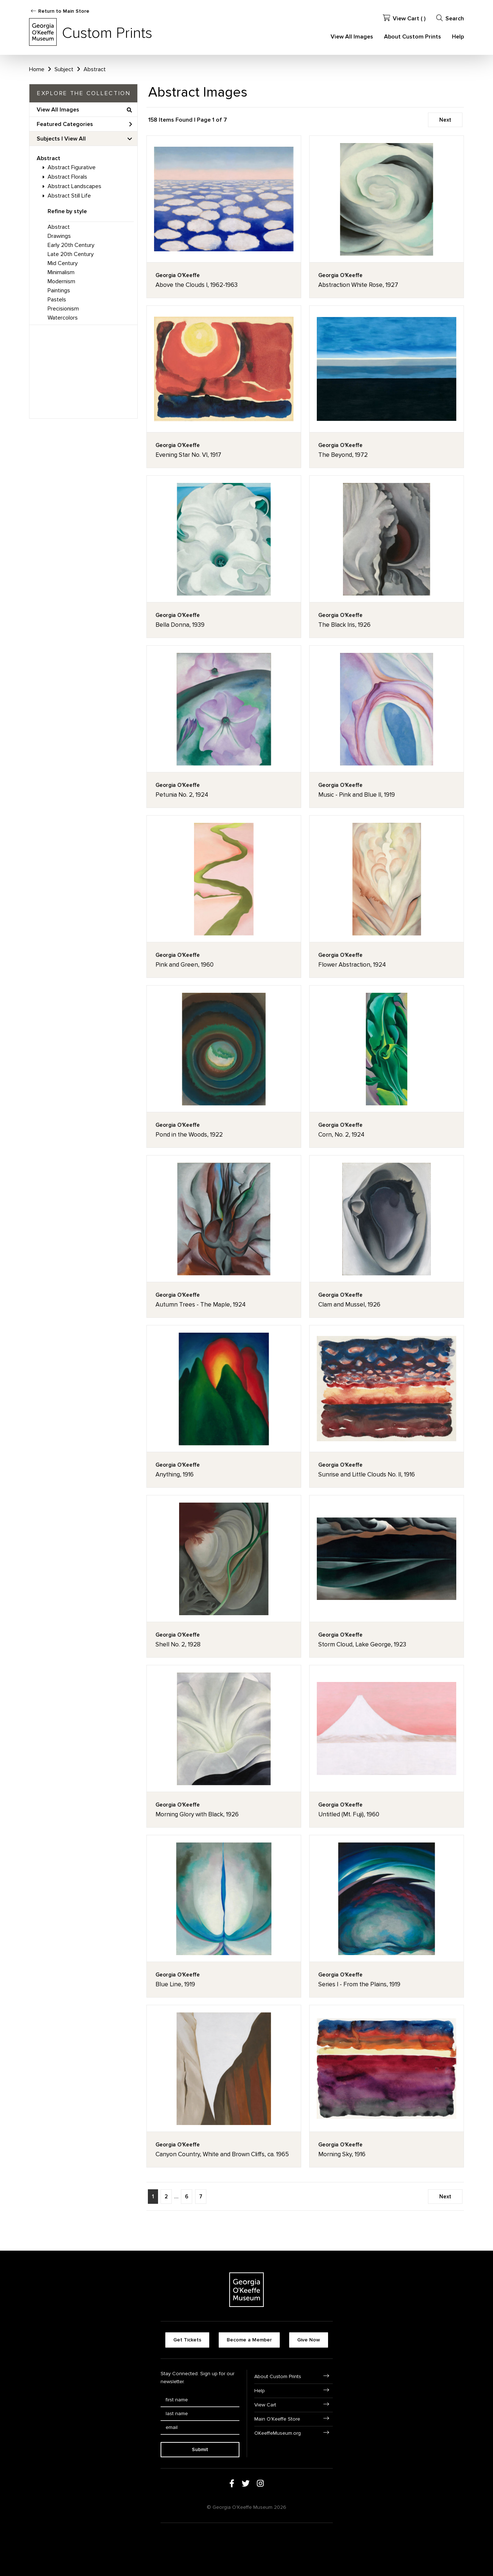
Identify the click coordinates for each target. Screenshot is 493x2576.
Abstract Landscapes (74, 186)
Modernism (61, 281)
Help (458, 36)
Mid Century (63, 263)
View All (75, 138)
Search (450, 18)
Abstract (48, 158)
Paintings (59, 290)
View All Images (352, 36)
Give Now (308, 2340)
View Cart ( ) (404, 18)
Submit (200, 2449)
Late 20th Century (71, 254)
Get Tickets (187, 2340)
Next (445, 120)
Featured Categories (84, 124)
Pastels (57, 299)
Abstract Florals (67, 176)
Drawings (59, 236)
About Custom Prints (412, 36)
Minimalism (61, 272)
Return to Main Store (63, 11)
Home (36, 69)
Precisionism (63, 308)
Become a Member (249, 2340)
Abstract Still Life (69, 195)
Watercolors (63, 317)
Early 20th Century (71, 245)
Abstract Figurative (72, 167)
